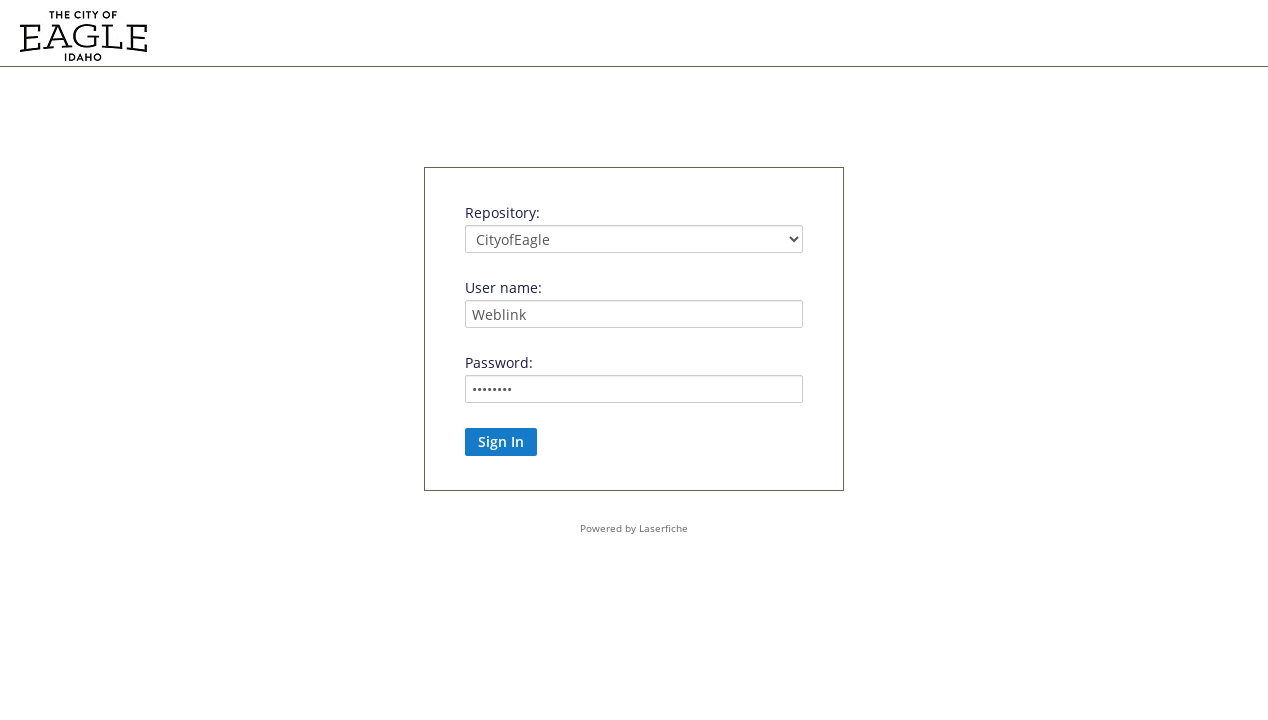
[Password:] (634, 389)
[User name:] (634, 314)
